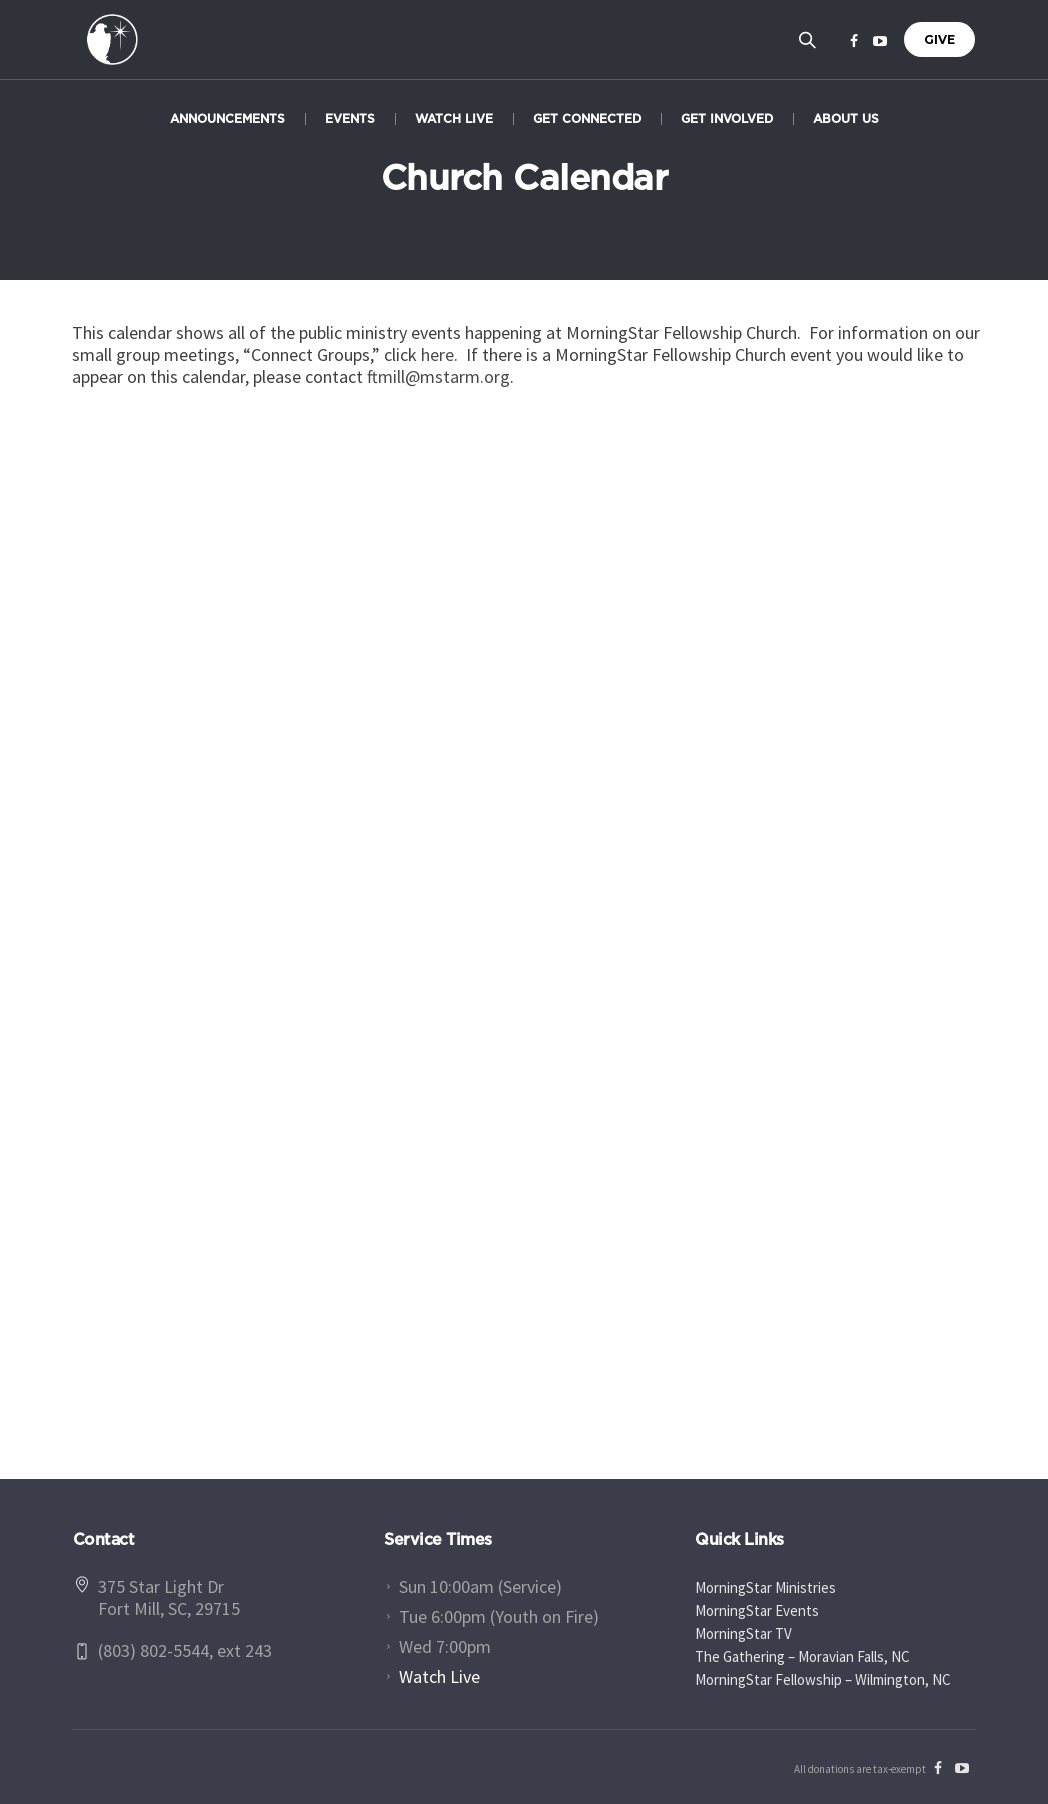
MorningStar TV (743, 1633)
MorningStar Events (757, 1610)
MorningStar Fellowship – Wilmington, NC (823, 1679)
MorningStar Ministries (765, 1587)
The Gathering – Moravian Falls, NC (802, 1656)
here (437, 354)
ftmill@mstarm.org (438, 376)
